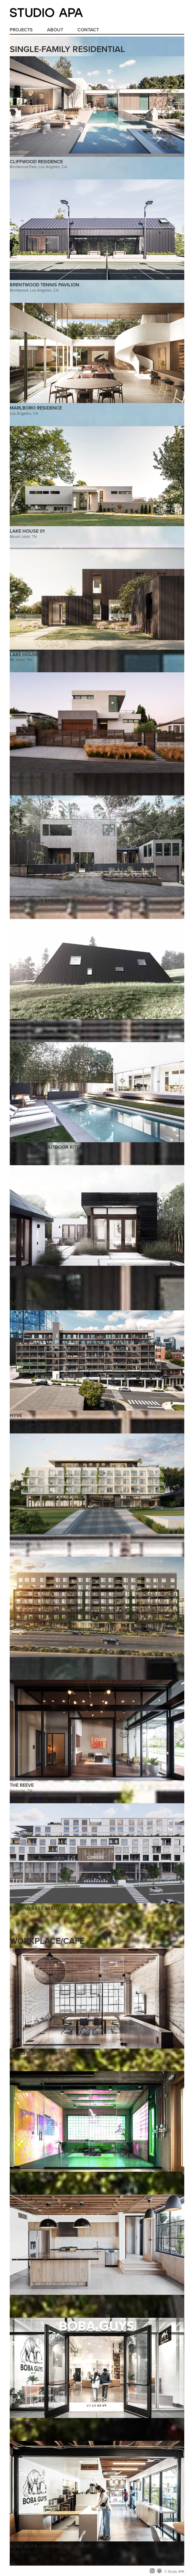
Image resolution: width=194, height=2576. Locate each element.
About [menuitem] (55, 29)
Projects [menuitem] (21, 29)
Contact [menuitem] (88, 29)
